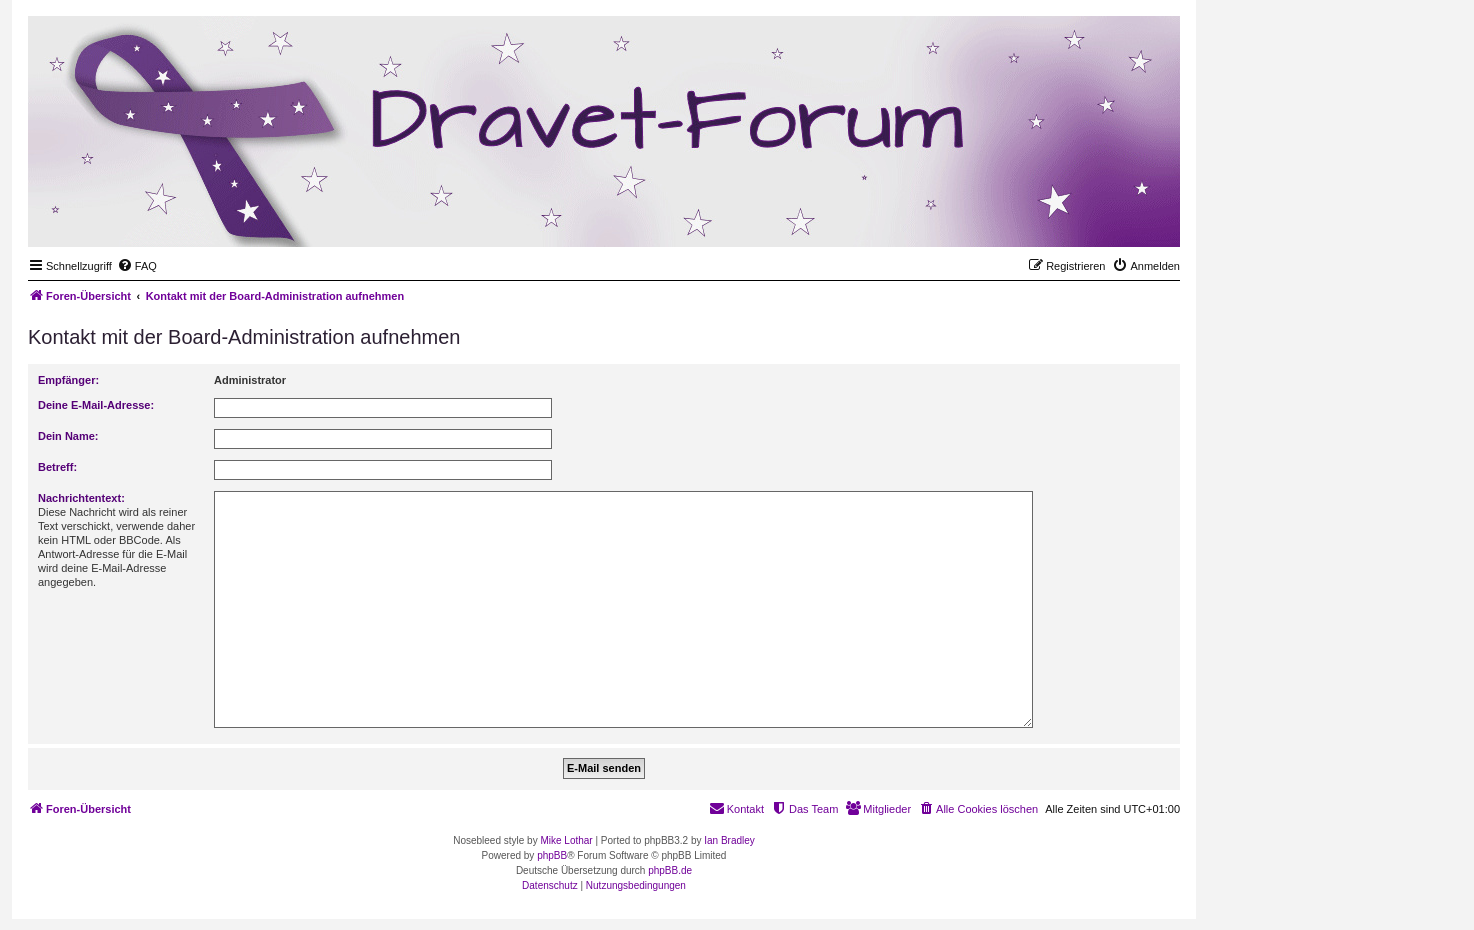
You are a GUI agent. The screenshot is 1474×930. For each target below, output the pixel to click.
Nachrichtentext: (81, 498)
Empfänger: (68, 380)
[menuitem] (137, 266)
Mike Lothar (566, 840)
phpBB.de (670, 870)
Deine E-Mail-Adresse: (96, 405)
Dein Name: (68, 436)
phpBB (552, 855)
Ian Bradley (729, 840)
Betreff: (57, 467)
